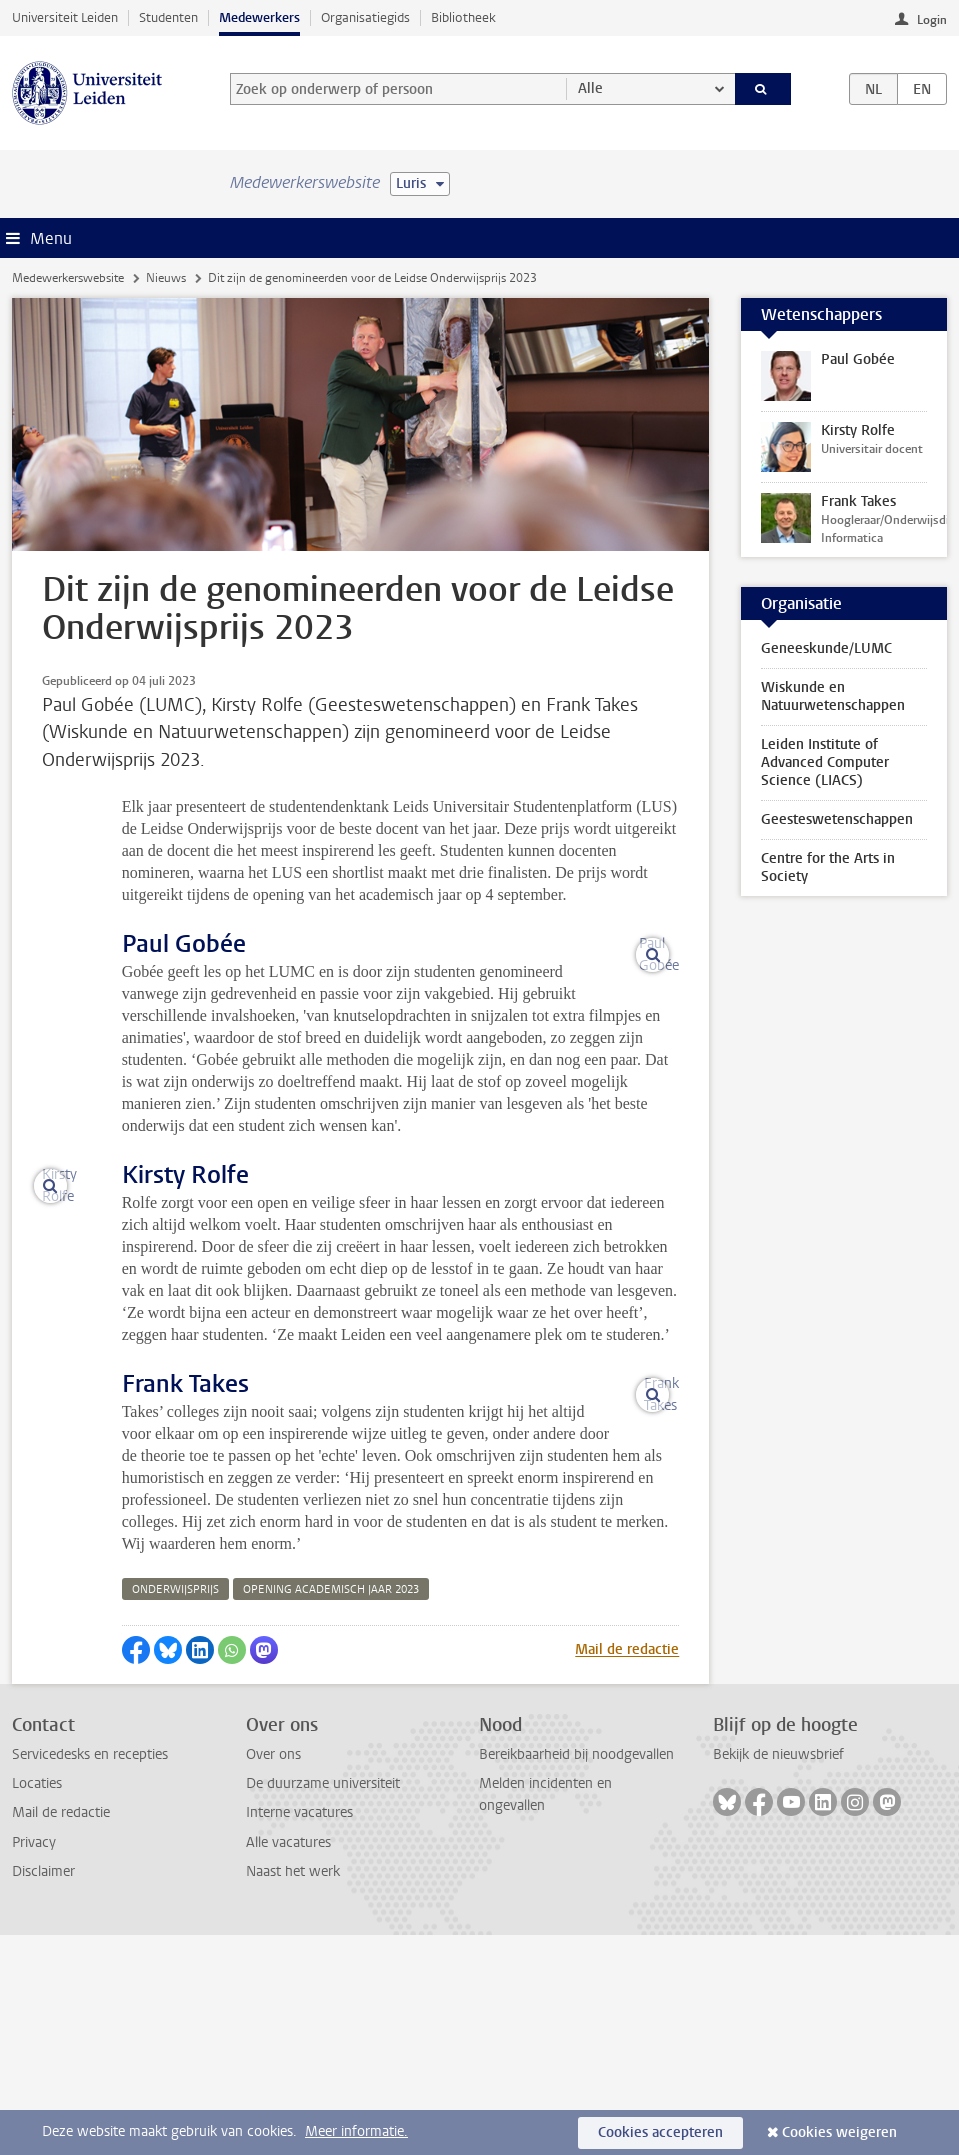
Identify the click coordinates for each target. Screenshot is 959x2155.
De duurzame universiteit (323, 2003)
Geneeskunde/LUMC (826, 648)
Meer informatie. (356, 2131)
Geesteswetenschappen (837, 819)
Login (932, 20)
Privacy (34, 2062)
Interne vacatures (299, 2032)
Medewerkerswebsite (68, 278)
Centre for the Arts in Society (828, 867)
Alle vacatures (288, 2062)
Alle (590, 88)
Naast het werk (293, 2091)
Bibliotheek (463, 17)
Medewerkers (259, 17)
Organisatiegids (365, 17)
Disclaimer (43, 2091)
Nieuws (166, 278)
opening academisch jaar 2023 (331, 1809)
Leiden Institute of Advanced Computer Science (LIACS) (825, 762)
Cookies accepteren (660, 2132)
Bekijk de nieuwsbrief (778, 1974)
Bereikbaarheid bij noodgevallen (576, 1974)
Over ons (273, 1974)
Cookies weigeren (839, 2132)
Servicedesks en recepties (90, 1974)
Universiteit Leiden (65, 17)
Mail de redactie (627, 1869)
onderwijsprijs (175, 1809)
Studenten (168, 17)
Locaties (37, 2003)
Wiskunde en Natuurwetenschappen (833, 696)
